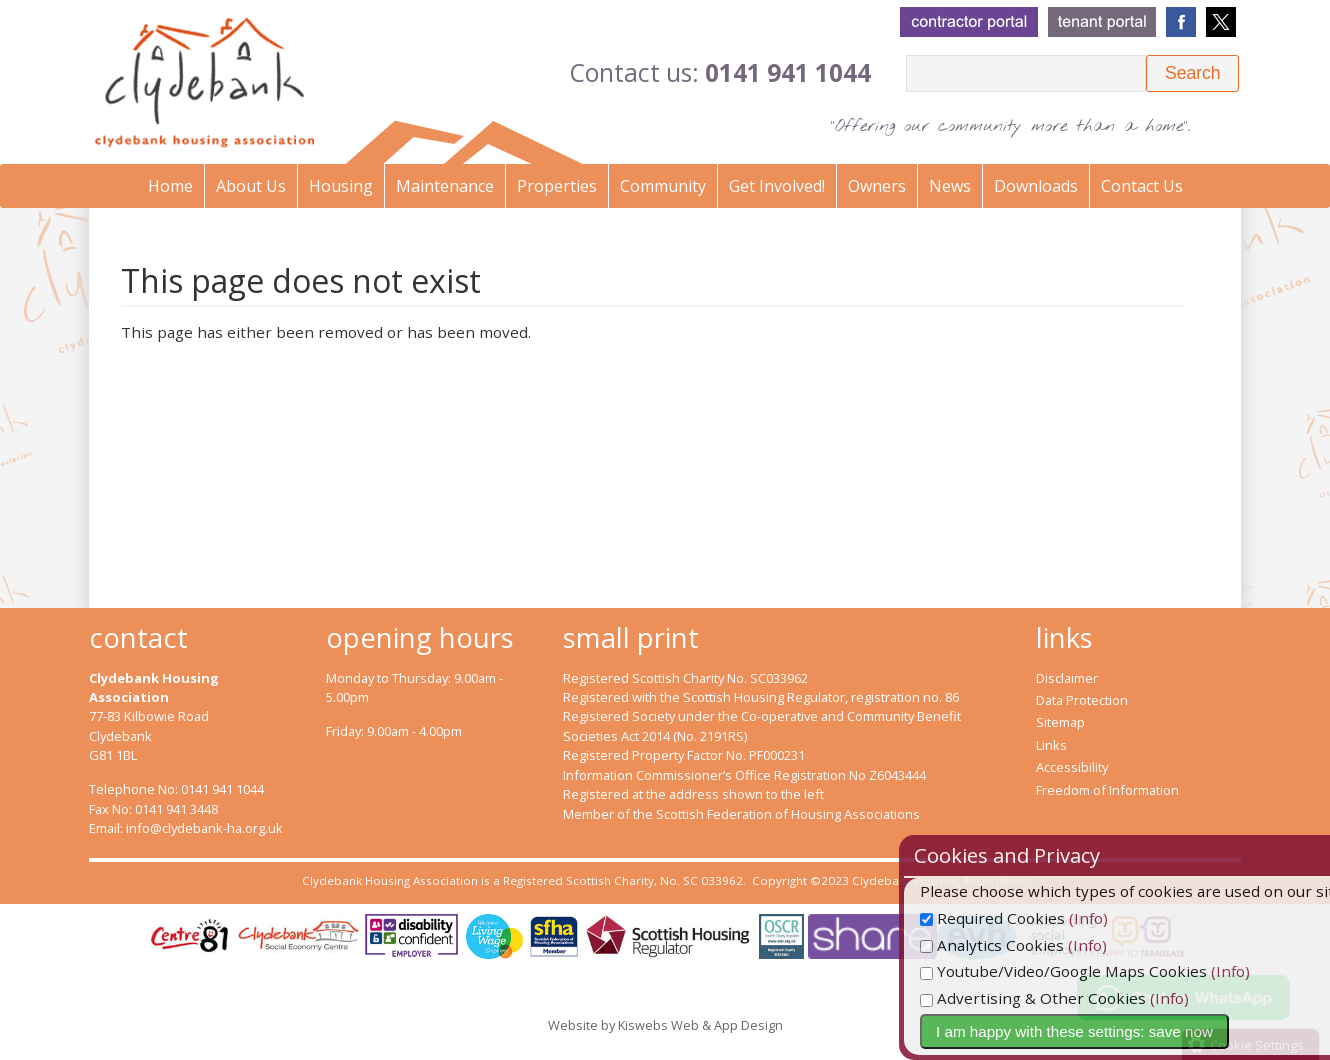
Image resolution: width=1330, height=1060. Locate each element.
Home (170, 186)
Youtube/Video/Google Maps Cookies (1103, 971)
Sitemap (1060, 722)
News (950, 186)
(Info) (1128, 918)
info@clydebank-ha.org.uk (204, 828)
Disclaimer (1067, 678)
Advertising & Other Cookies (1073, 998)
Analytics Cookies (1032, 945)
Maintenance (445, 186)
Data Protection (1082, 700)
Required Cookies (1032, 918)
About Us (251, 186)
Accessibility (1072, 767)
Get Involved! (777, 186)
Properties (557, 186)
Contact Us (1142, 186)
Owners (877, 186)
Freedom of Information (1107, 790)
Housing (341, 186)
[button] (1192, 73)
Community (663, 186)
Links (1051, 745)
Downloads (1036, 186)
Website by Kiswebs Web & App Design (665, 1025)
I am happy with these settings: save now (1114, 1031)
